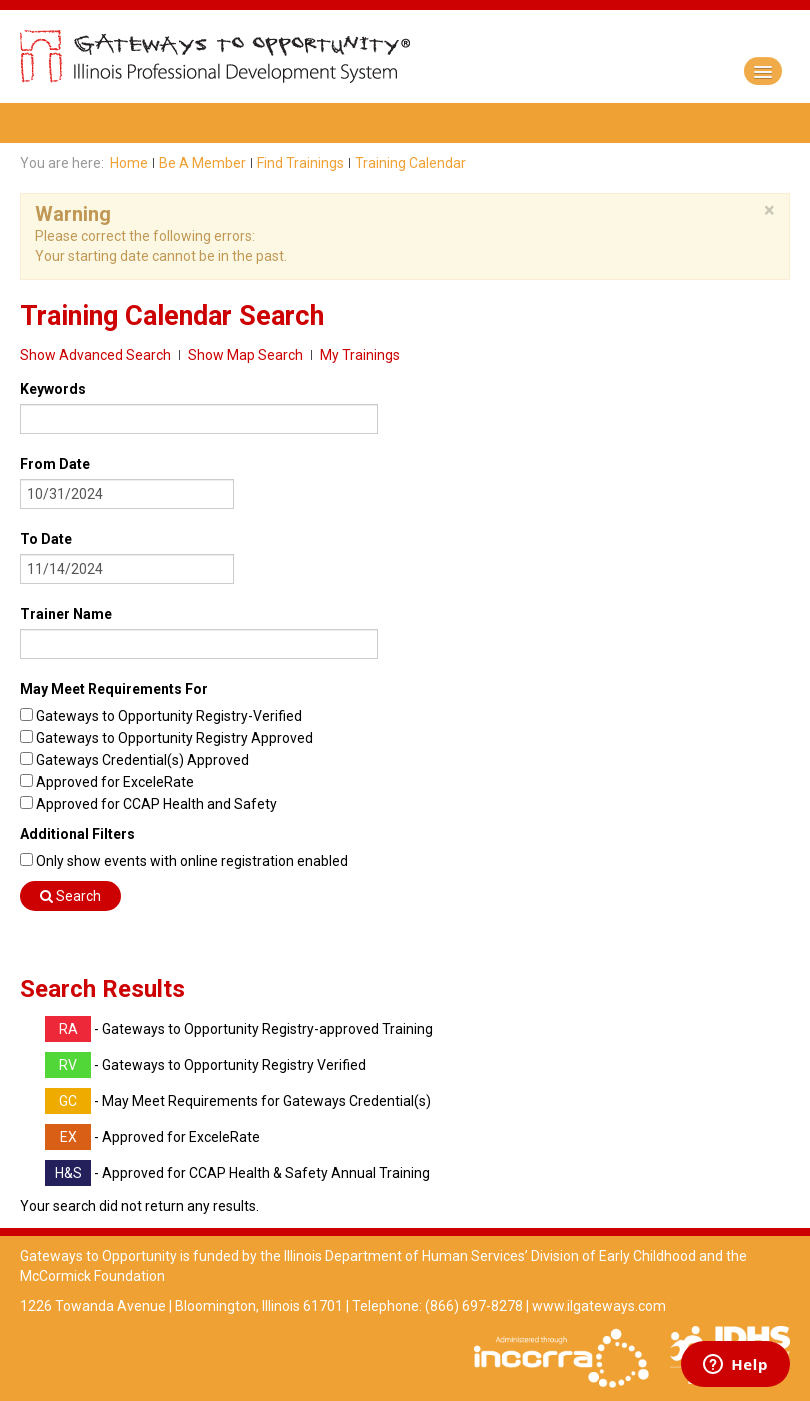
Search (70, 896)
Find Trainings (300, 163)
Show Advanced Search (95, 355)
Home (129, 163)
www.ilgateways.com (599, 1306)
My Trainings (360, 355)
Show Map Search (245, 355)
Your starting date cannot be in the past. (161, 256)
